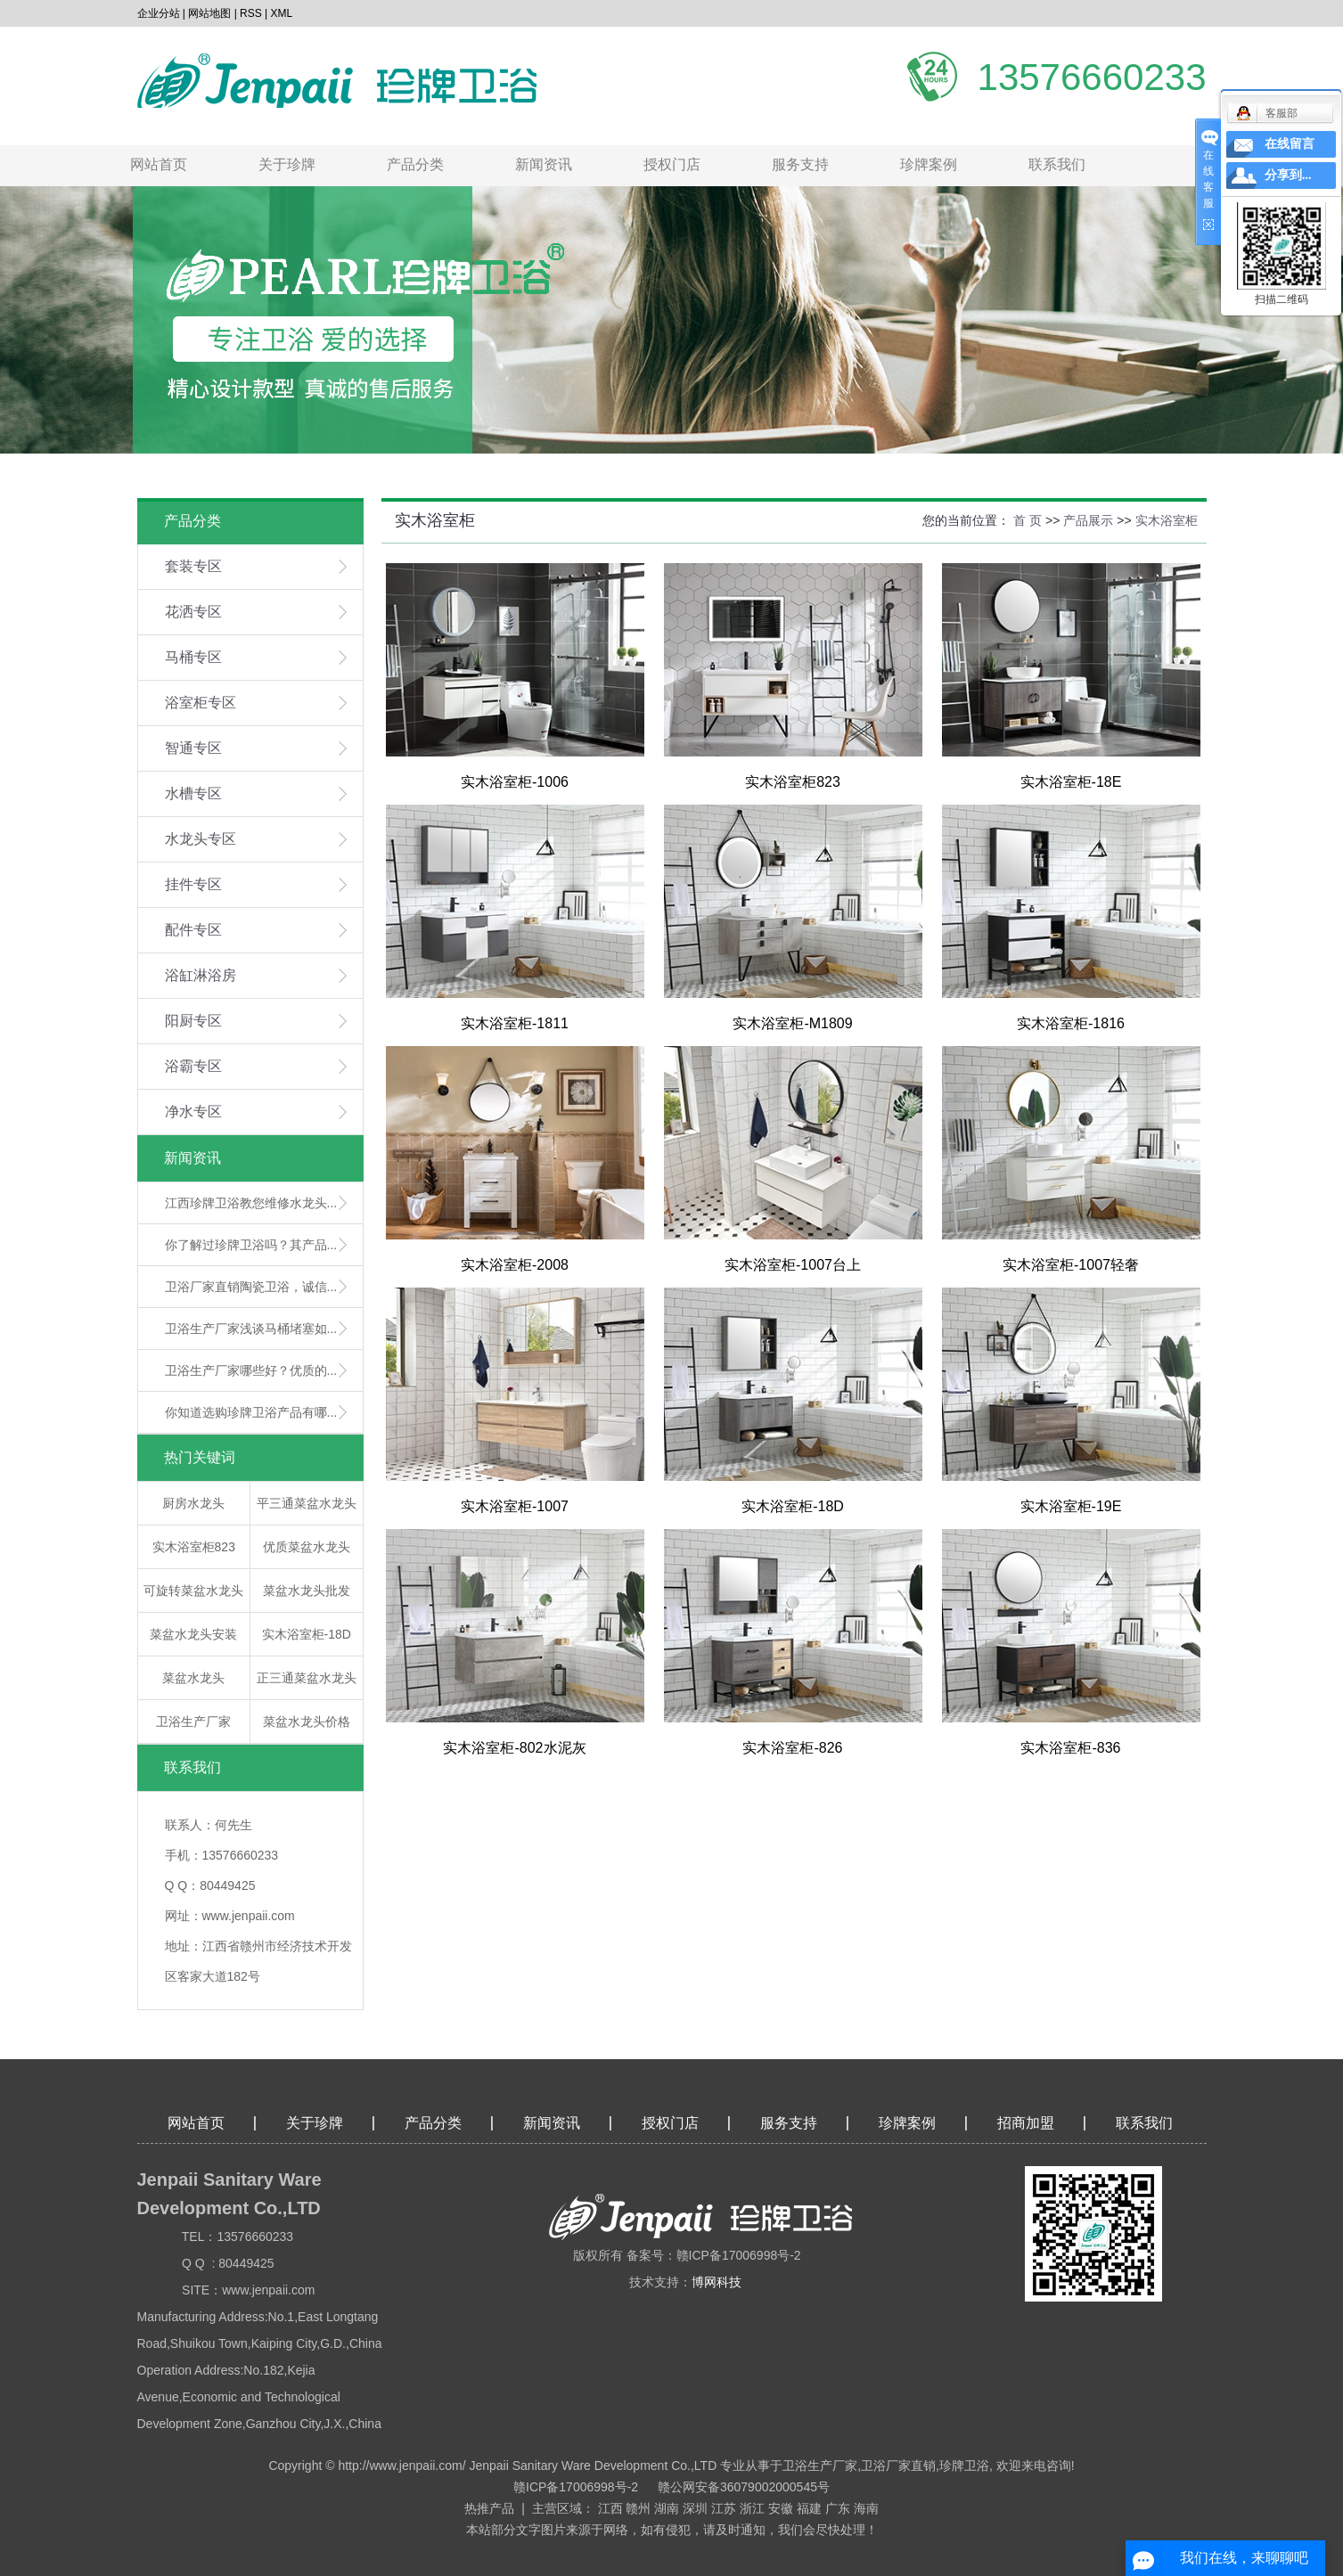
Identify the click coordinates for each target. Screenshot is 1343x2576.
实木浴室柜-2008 (515, 1264)
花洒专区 (193, 611)
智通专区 (193, 748)
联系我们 (1056, 164)
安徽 (780, 2508)
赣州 (638, 2508)
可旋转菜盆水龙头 (193, 1590)
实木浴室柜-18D (306, 1634)
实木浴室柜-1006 (515, 781)
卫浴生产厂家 (193, 1721)
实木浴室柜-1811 (515, 1023)
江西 (610, 2508)
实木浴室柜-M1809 (792, 1023)
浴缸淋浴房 (200, 975)
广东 (837, 2508)
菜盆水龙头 (193, 1678)
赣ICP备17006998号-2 (575, 2487)
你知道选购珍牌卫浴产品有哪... (251, 1412)
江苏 (723, 2508)
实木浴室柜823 (193, 1547)
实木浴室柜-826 (792, 1747)
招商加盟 (1025, 2122)
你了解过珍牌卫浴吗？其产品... (251, 1245)
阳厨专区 (193, 1020)
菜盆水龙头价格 (306, 1721)
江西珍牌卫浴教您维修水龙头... (251, 1203)
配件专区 (193, 929)
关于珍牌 (286, 164)
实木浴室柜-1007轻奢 (1071, 1264)
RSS (251, 13)
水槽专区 (193, 793)
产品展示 (1088, 520)
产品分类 (415, 164)
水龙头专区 (200, 838)
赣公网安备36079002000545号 (744, 2487)
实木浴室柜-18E (1071, 781)
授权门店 (671, 164)
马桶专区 (193, 657)
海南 (866, 2508)
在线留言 (1289, 144)
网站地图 (209, 13)
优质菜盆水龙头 (306, 1547)
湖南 (666, 2508)
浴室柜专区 (200, 702)
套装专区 (193, 566)
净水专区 (193, 1111)
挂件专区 (193, 884)
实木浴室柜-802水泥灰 (514, 1747)
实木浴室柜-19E (1071, 1506)
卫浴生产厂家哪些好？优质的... (251, 1370)
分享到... (1288, 175)
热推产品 (489, 2508)
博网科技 (716, 2282)
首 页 (1027, 520)
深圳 (695, 2508)
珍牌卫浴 (964, 2465)
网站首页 (158, 164)
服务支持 (800, 164)
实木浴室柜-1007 (515, 1506)
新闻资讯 (543, 164)
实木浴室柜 (1166, 520)
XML (282, 13)
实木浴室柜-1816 (1071, 1023)
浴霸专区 (193, 1066)
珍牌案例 (928, 164)
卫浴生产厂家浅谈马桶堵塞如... (251, 1328)
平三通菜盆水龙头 (306, 1503)
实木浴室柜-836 (1070, 1747)
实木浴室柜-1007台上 (793, 1264)
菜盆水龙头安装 (193, 1634)
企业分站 (158, 13)
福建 (809, 2508)
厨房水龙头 (193, 1503)
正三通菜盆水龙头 (306, 1678)
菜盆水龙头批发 (306, 1590)
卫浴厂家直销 (898, 2465)
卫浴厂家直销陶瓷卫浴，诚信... (251, 1287)
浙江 (752, 2508)
